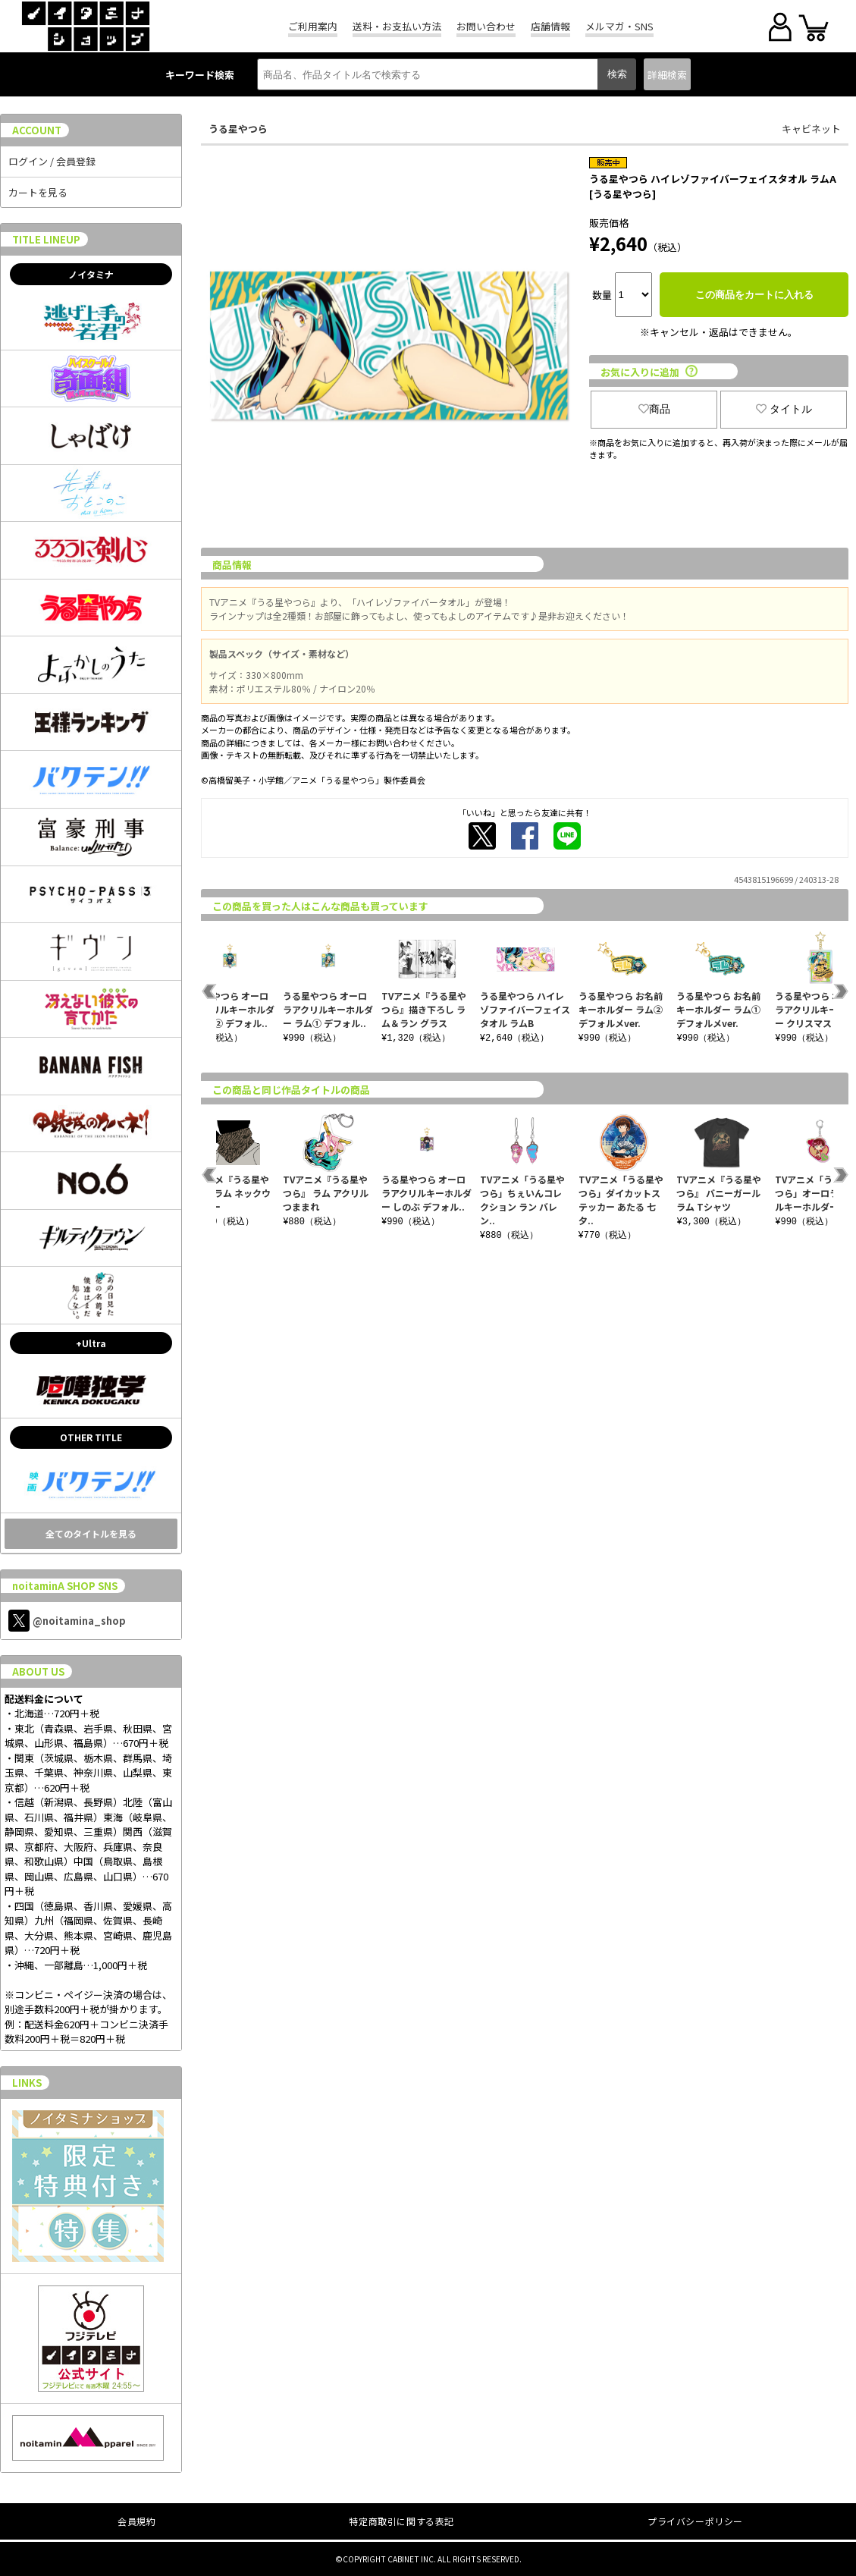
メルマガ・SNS (619, 26)
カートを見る (37, 192)
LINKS (27, 2082)
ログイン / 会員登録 (52, 161)
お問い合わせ (486, 26)
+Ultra (91, 1343)
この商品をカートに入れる (754, 294)
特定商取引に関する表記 (401, 2521)
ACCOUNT (36, 130)
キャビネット (811, 128)
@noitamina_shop (67, 1621)
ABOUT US (38, 1671)
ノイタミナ (91, 274)
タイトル (784, 409)
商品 (654, 409)
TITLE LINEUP (46, 239)
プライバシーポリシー (695, 2521)
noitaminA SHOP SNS (65, 1586)
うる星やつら (238, 128)
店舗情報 (550, 26)
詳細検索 (667, 75)
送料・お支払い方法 (397, 26)
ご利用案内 (312, 26)
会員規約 (136, 2521)
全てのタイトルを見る (90, 1533)
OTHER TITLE (91, 1437)
